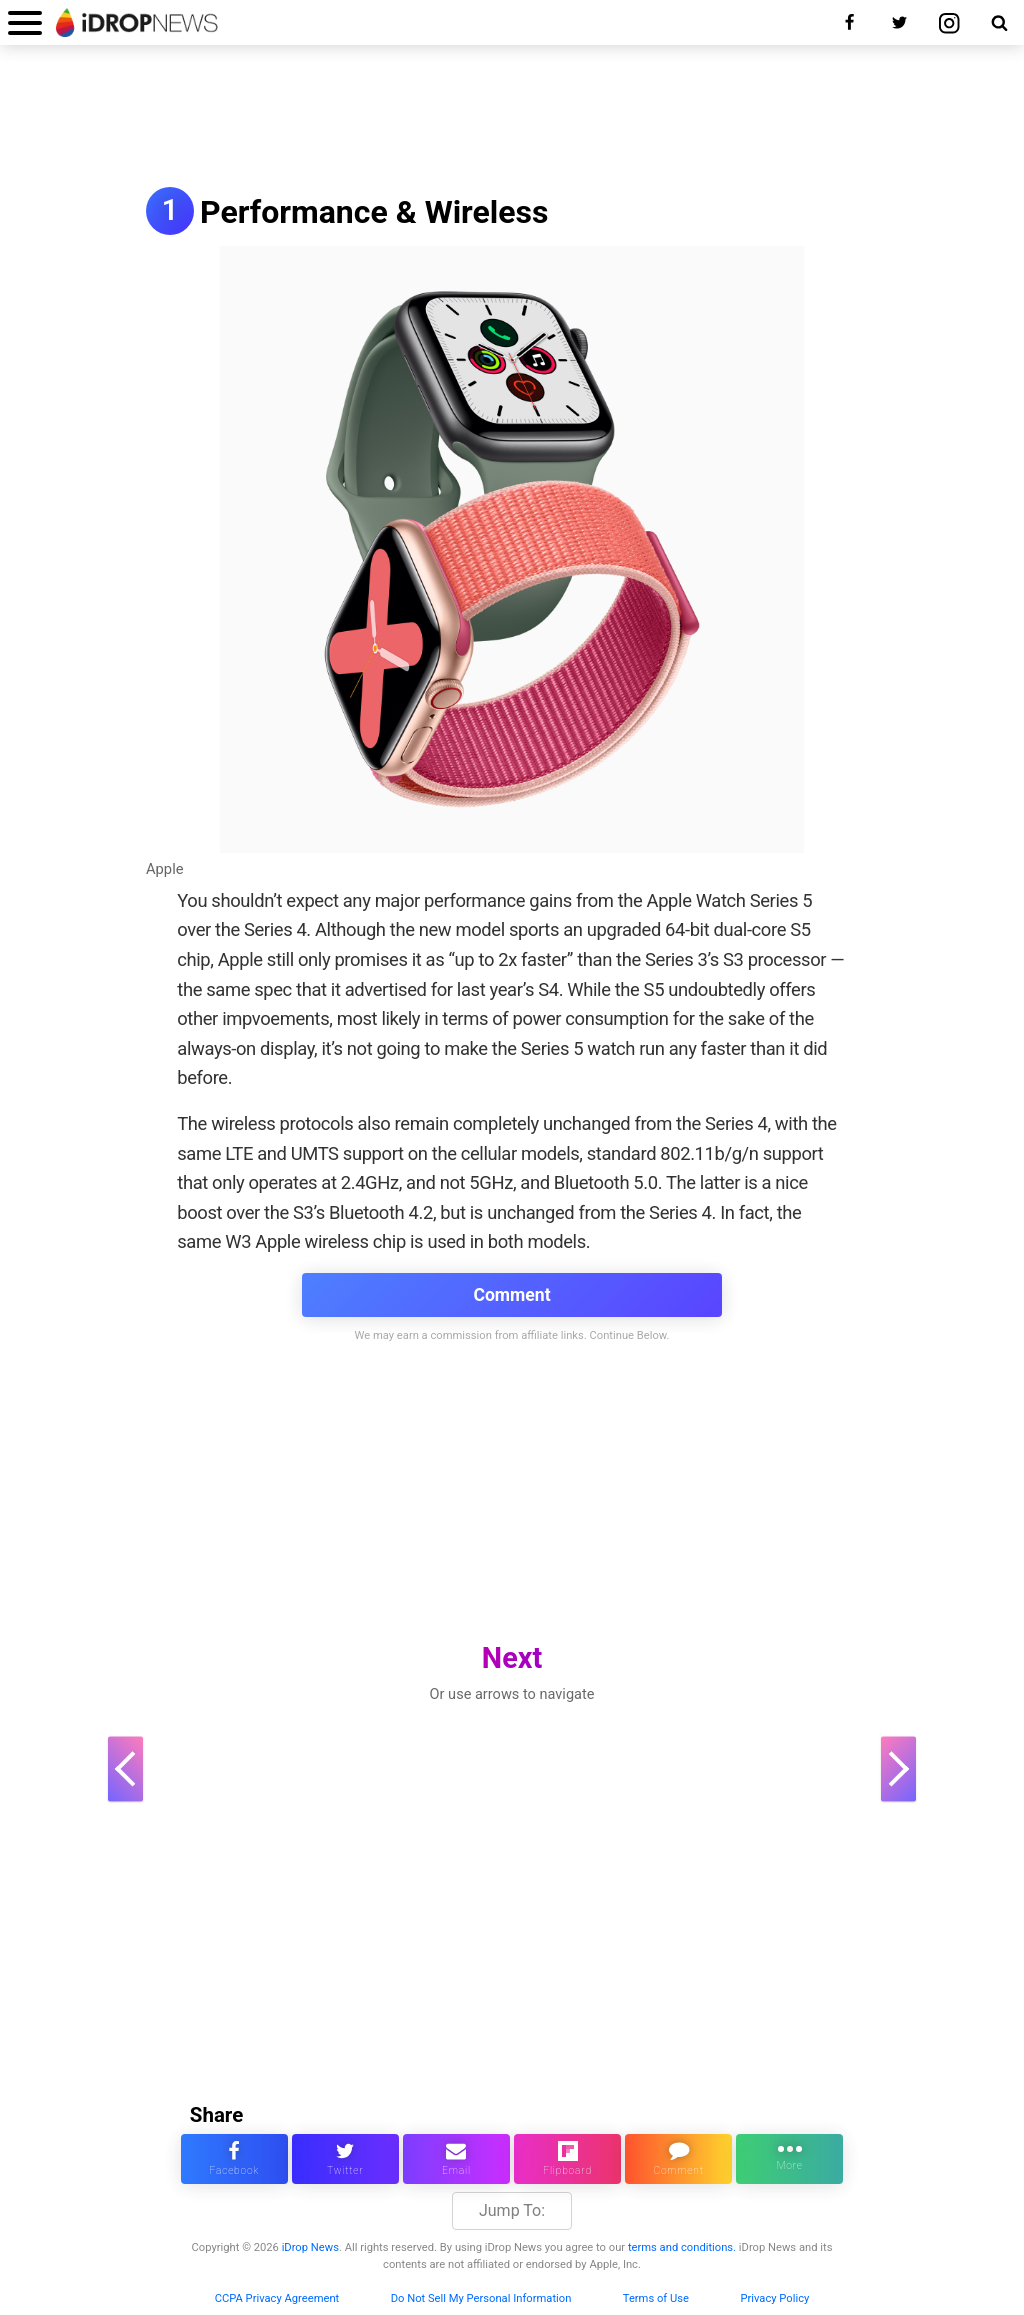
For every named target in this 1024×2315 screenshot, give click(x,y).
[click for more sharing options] (789, 2159)
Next (512, 1658)
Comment (511, 1295)
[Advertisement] (512, 118)
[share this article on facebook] (234, 2159)
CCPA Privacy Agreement (277, 2298)
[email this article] (456, 2159)
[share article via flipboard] (567, 2159)
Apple (165, 869)
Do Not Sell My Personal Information (481, 2298)
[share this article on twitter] (345, 2159)
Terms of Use (656, 2298)
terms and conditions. (682, 2247)
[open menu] (25, 22)
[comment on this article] (678, 2159)
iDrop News (310, 2247)
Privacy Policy (774, 2298)
